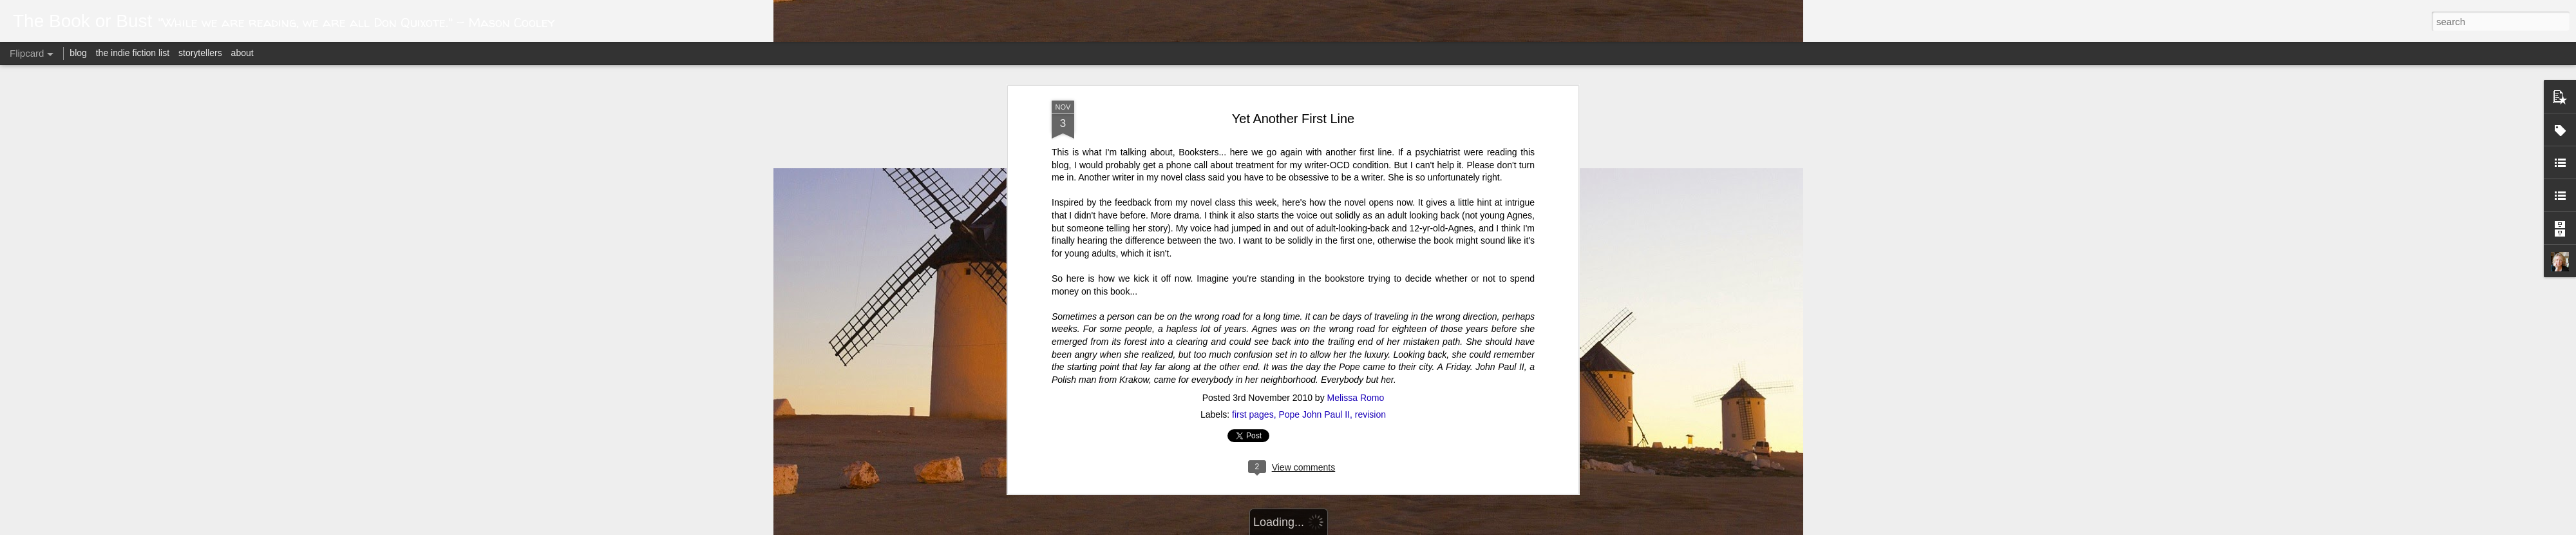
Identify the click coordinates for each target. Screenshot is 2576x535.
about (242, 53)
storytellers (200, 53)
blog (78, 53)
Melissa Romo (1356, 64)
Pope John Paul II (1314, 81)
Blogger (1405, 528)
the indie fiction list (134, 53)
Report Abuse (1443, 528)
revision (1370, 81)
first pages (1253, 81)
